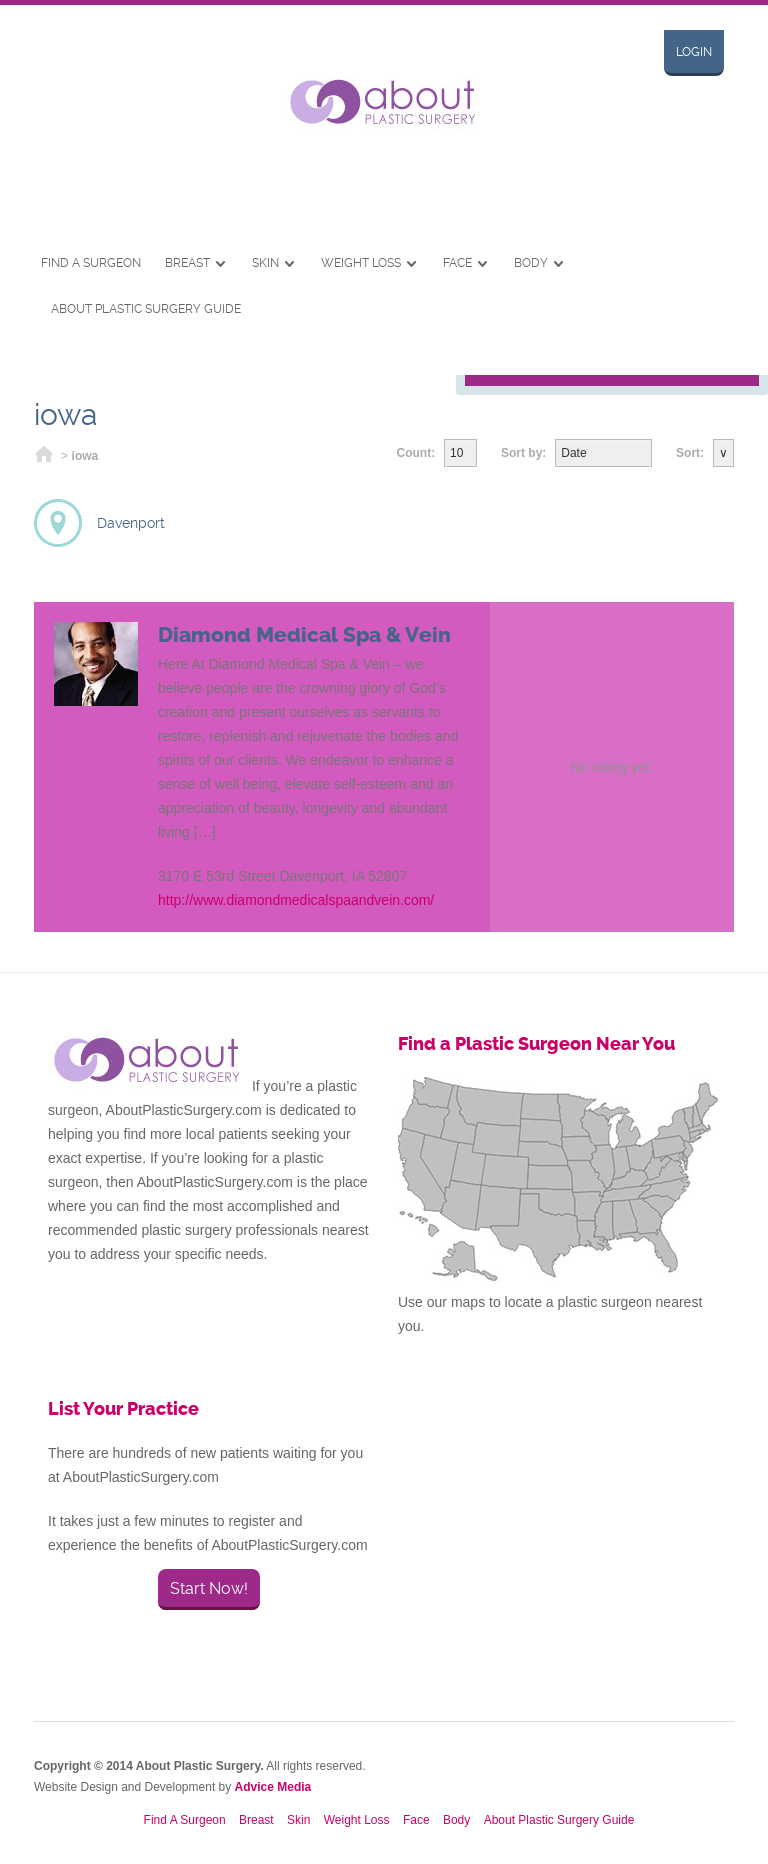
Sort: (690, 453)
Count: (416, 453)
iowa (85, 456)
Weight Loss (361, 263)
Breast (187, 263)
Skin (265, 263)
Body (531, 263)
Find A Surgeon (91, 263)
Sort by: (523, 453)
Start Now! (209, 1588)
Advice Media (273, 1787)
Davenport (131, 523)
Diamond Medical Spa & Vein (304, 635)
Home (44, 456)
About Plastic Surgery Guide (146, 309)
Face (457, 263)
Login (694, 52)
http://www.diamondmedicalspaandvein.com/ (296, 900)
